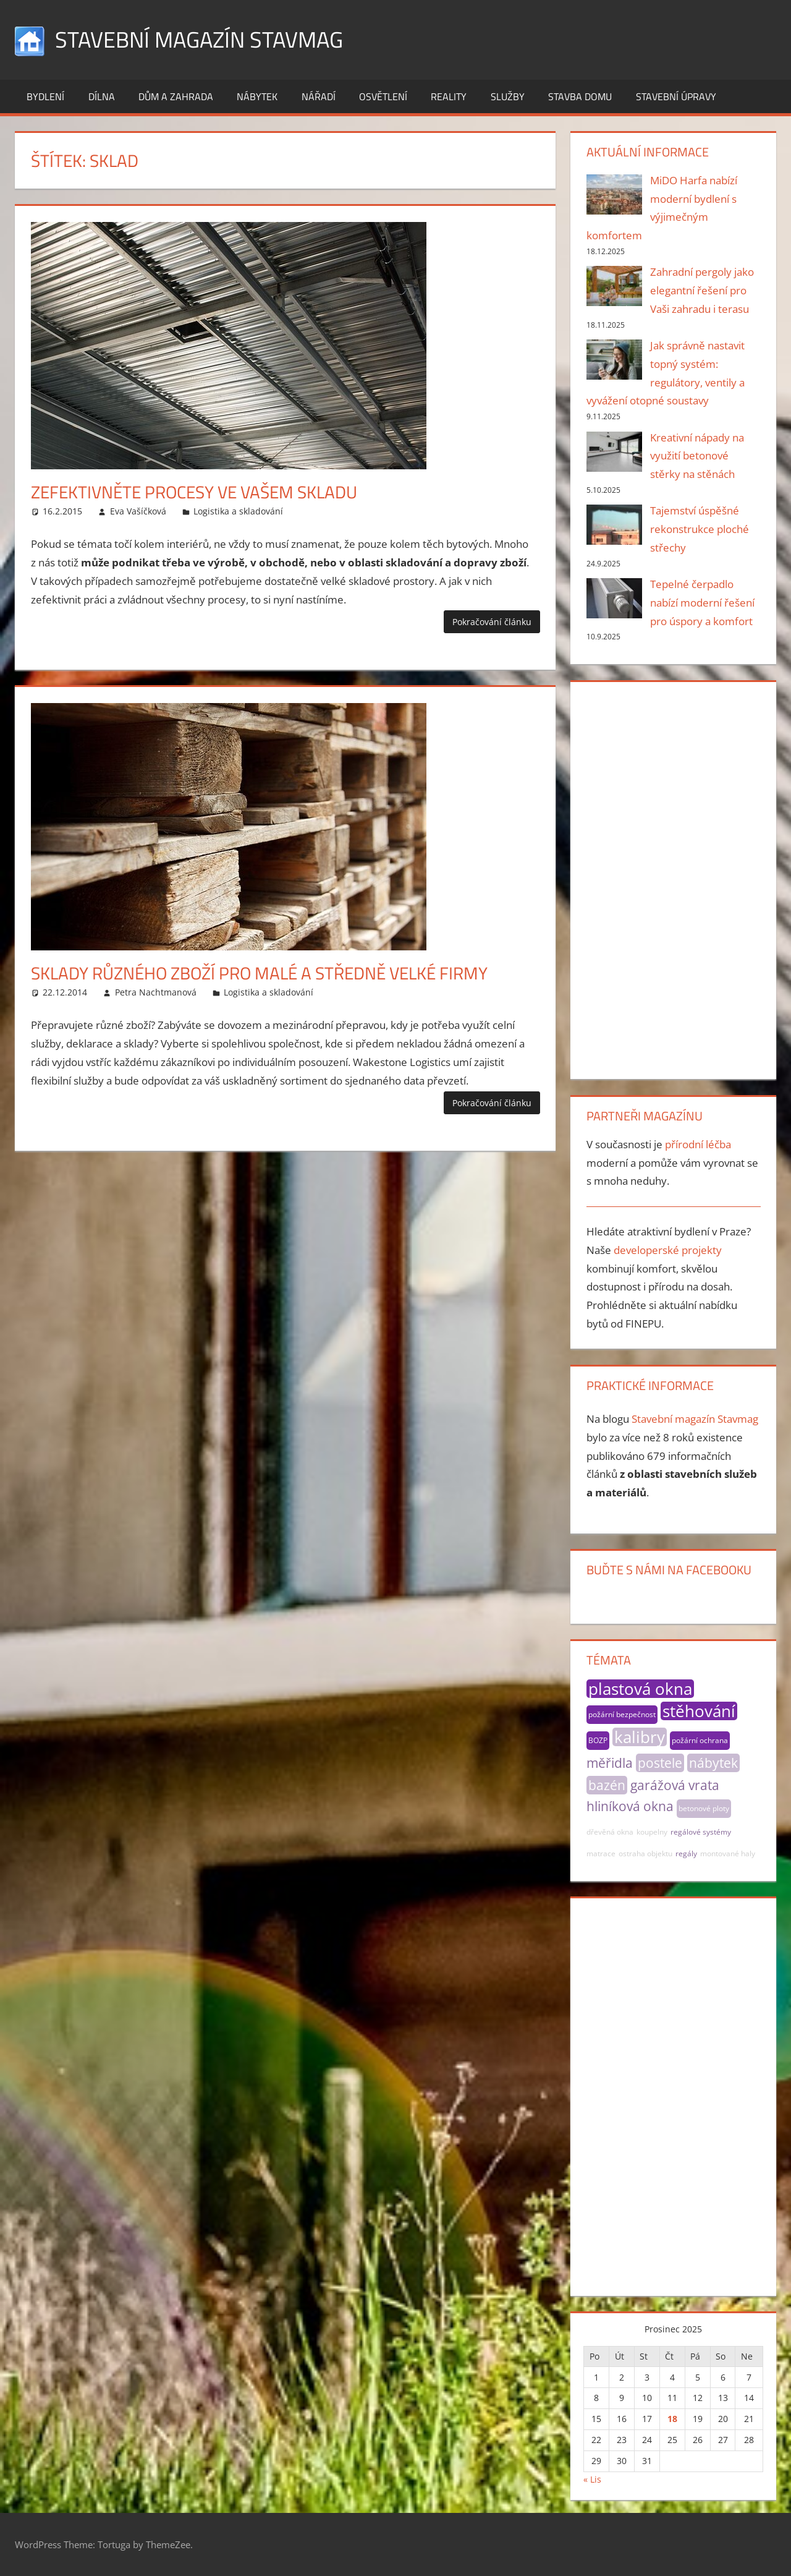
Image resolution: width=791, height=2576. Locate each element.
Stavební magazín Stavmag (199, 39)
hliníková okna (630, 1806)
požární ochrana (700, 1740)
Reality (449, 96)
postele (660, 1763)
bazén (606, 1785)
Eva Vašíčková (138, 511)
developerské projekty (668, 1250)
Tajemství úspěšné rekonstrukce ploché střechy (699, 529)
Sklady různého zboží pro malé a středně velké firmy (259, 973)
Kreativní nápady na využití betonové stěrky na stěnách (697, 456)
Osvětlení (383, 96)
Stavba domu (580, 96)
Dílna (101, 96)
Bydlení (45, 96)
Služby (508, 96)
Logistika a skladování (238, 511)
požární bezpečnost (622, 1714)
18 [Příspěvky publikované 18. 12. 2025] (672, 2419)
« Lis (592, 2479)
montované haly (727, 1853)
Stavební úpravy (676, 96)
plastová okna (640, 1688)
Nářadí (319, 96)
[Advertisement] (673, 878)
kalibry (639, 1737)
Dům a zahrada (175, 96)
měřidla (609, 1762)
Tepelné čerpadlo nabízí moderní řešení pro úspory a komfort (702, 602)
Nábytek (257, 96)
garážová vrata (674, 1785)
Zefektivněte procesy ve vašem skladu (194, 492)
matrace (600, 1853)
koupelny (652, 1832)
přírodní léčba (698, 1144)
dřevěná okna (609, 1832)
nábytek (713, 1763)
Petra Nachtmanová (156, 992)
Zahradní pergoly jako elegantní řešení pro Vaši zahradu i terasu (702, 290)
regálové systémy (700, 1832)
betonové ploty (704, 1808)
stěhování (698, 1711)
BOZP (597, 1740)
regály (686, 1853)
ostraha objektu (645, 1853)
